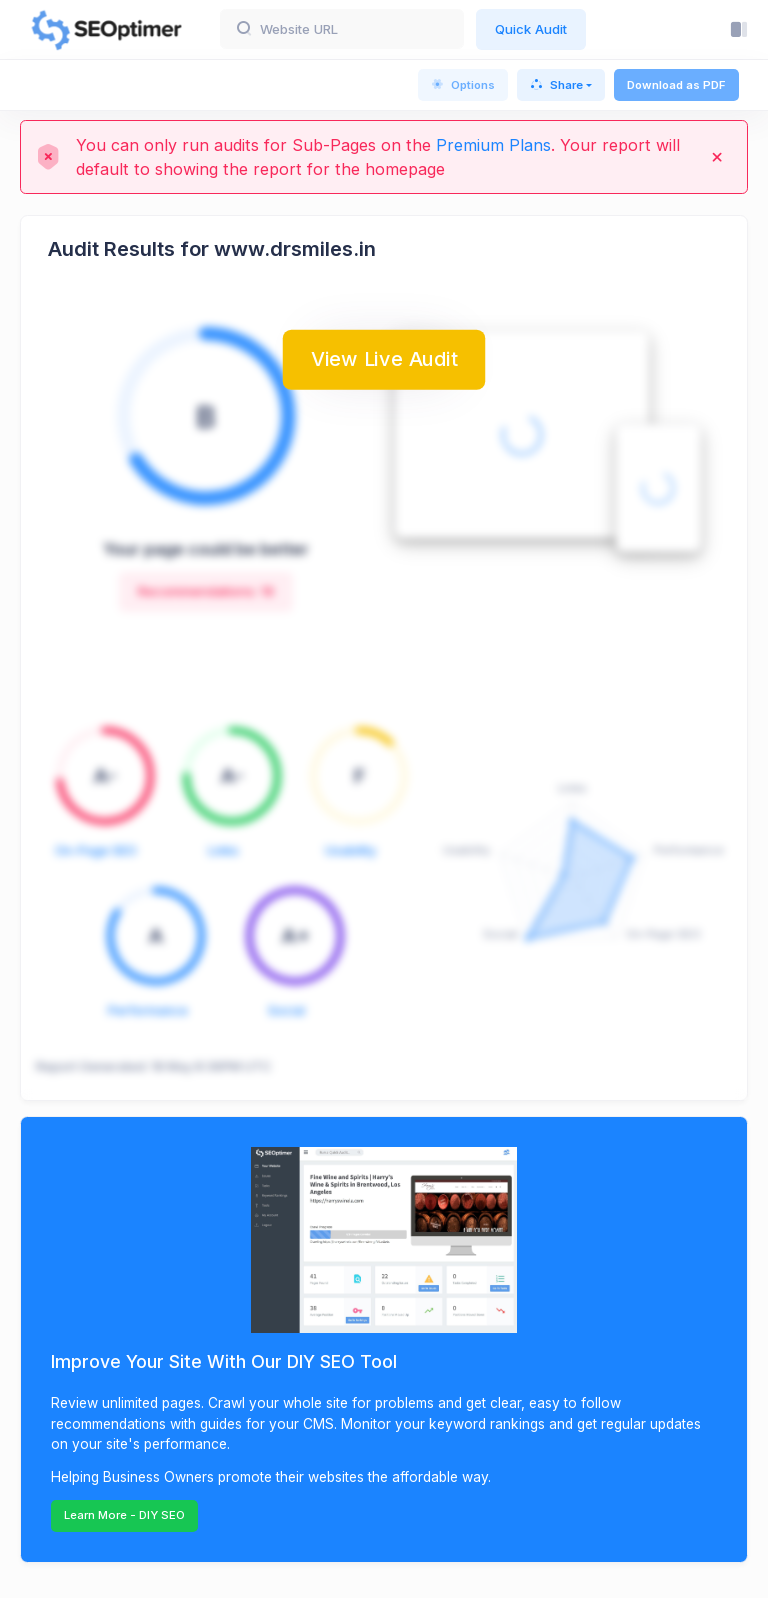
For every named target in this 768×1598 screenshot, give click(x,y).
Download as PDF (676, 85)
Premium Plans (493, 145)
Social (286, 1010)
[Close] (717, 157)
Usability (350, 850)
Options (463, 85)
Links (223, 850)
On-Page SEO (96, 850)
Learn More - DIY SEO (124, 1515)
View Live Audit (384, 358)
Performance (148, 1010)
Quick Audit (531, 29)
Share (556, 85)
